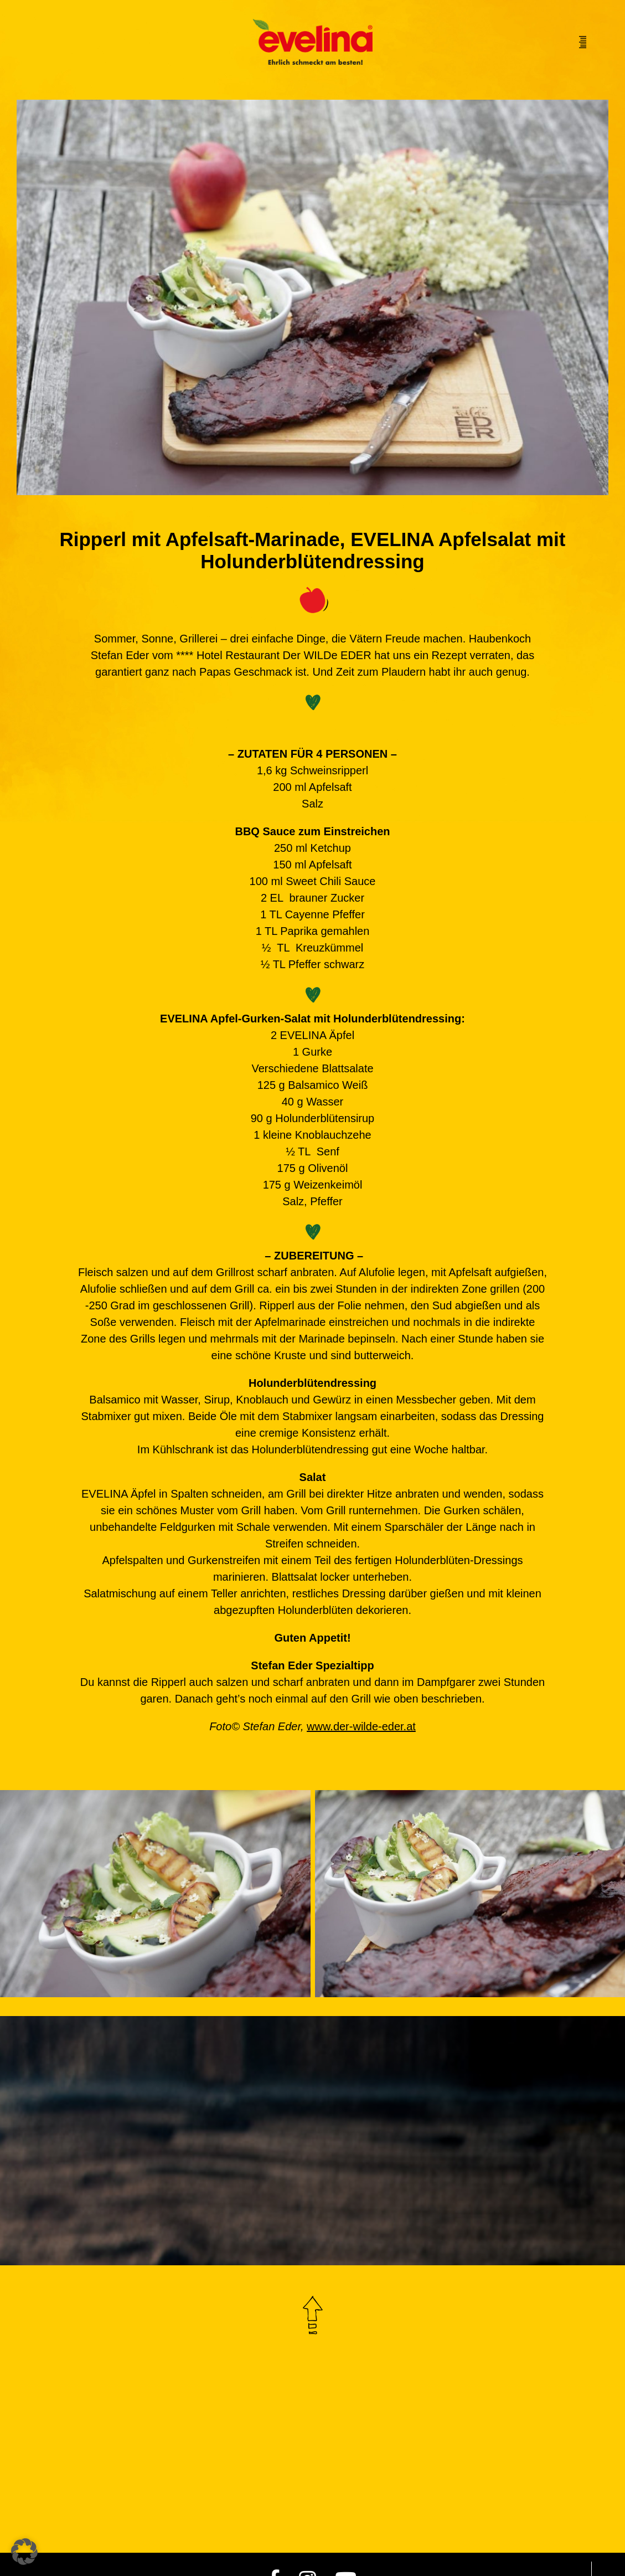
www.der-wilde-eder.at (361, 1726)
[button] (24, 2551)
